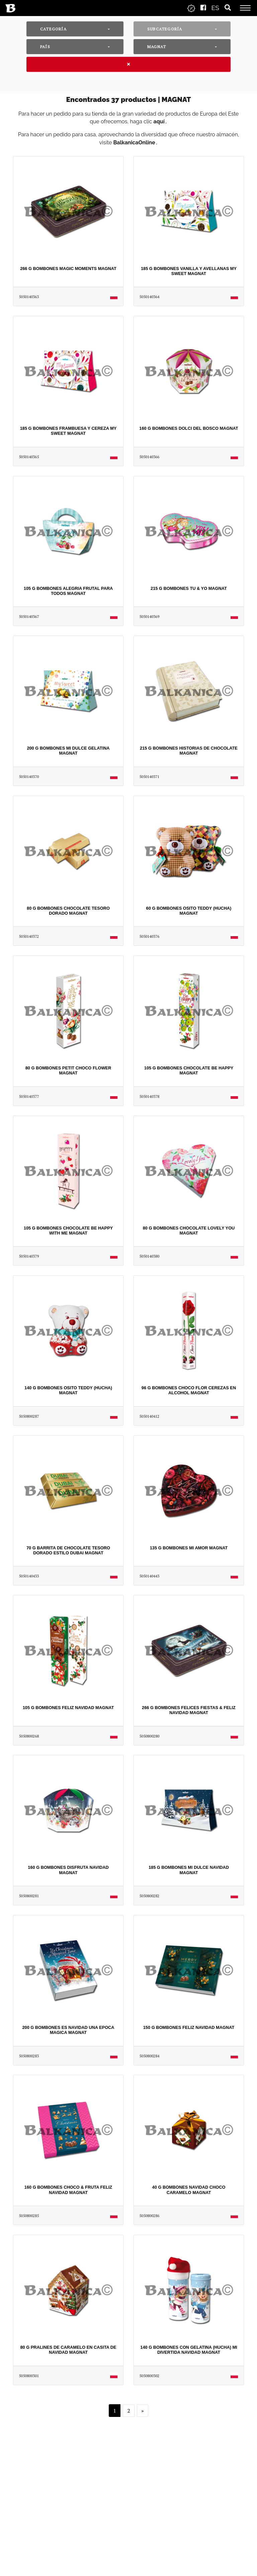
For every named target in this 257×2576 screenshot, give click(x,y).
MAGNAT (156, 46)
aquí (158, 121)
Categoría (53, 28)
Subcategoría (164, 28)
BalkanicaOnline (134, 142)
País (45, 46)
